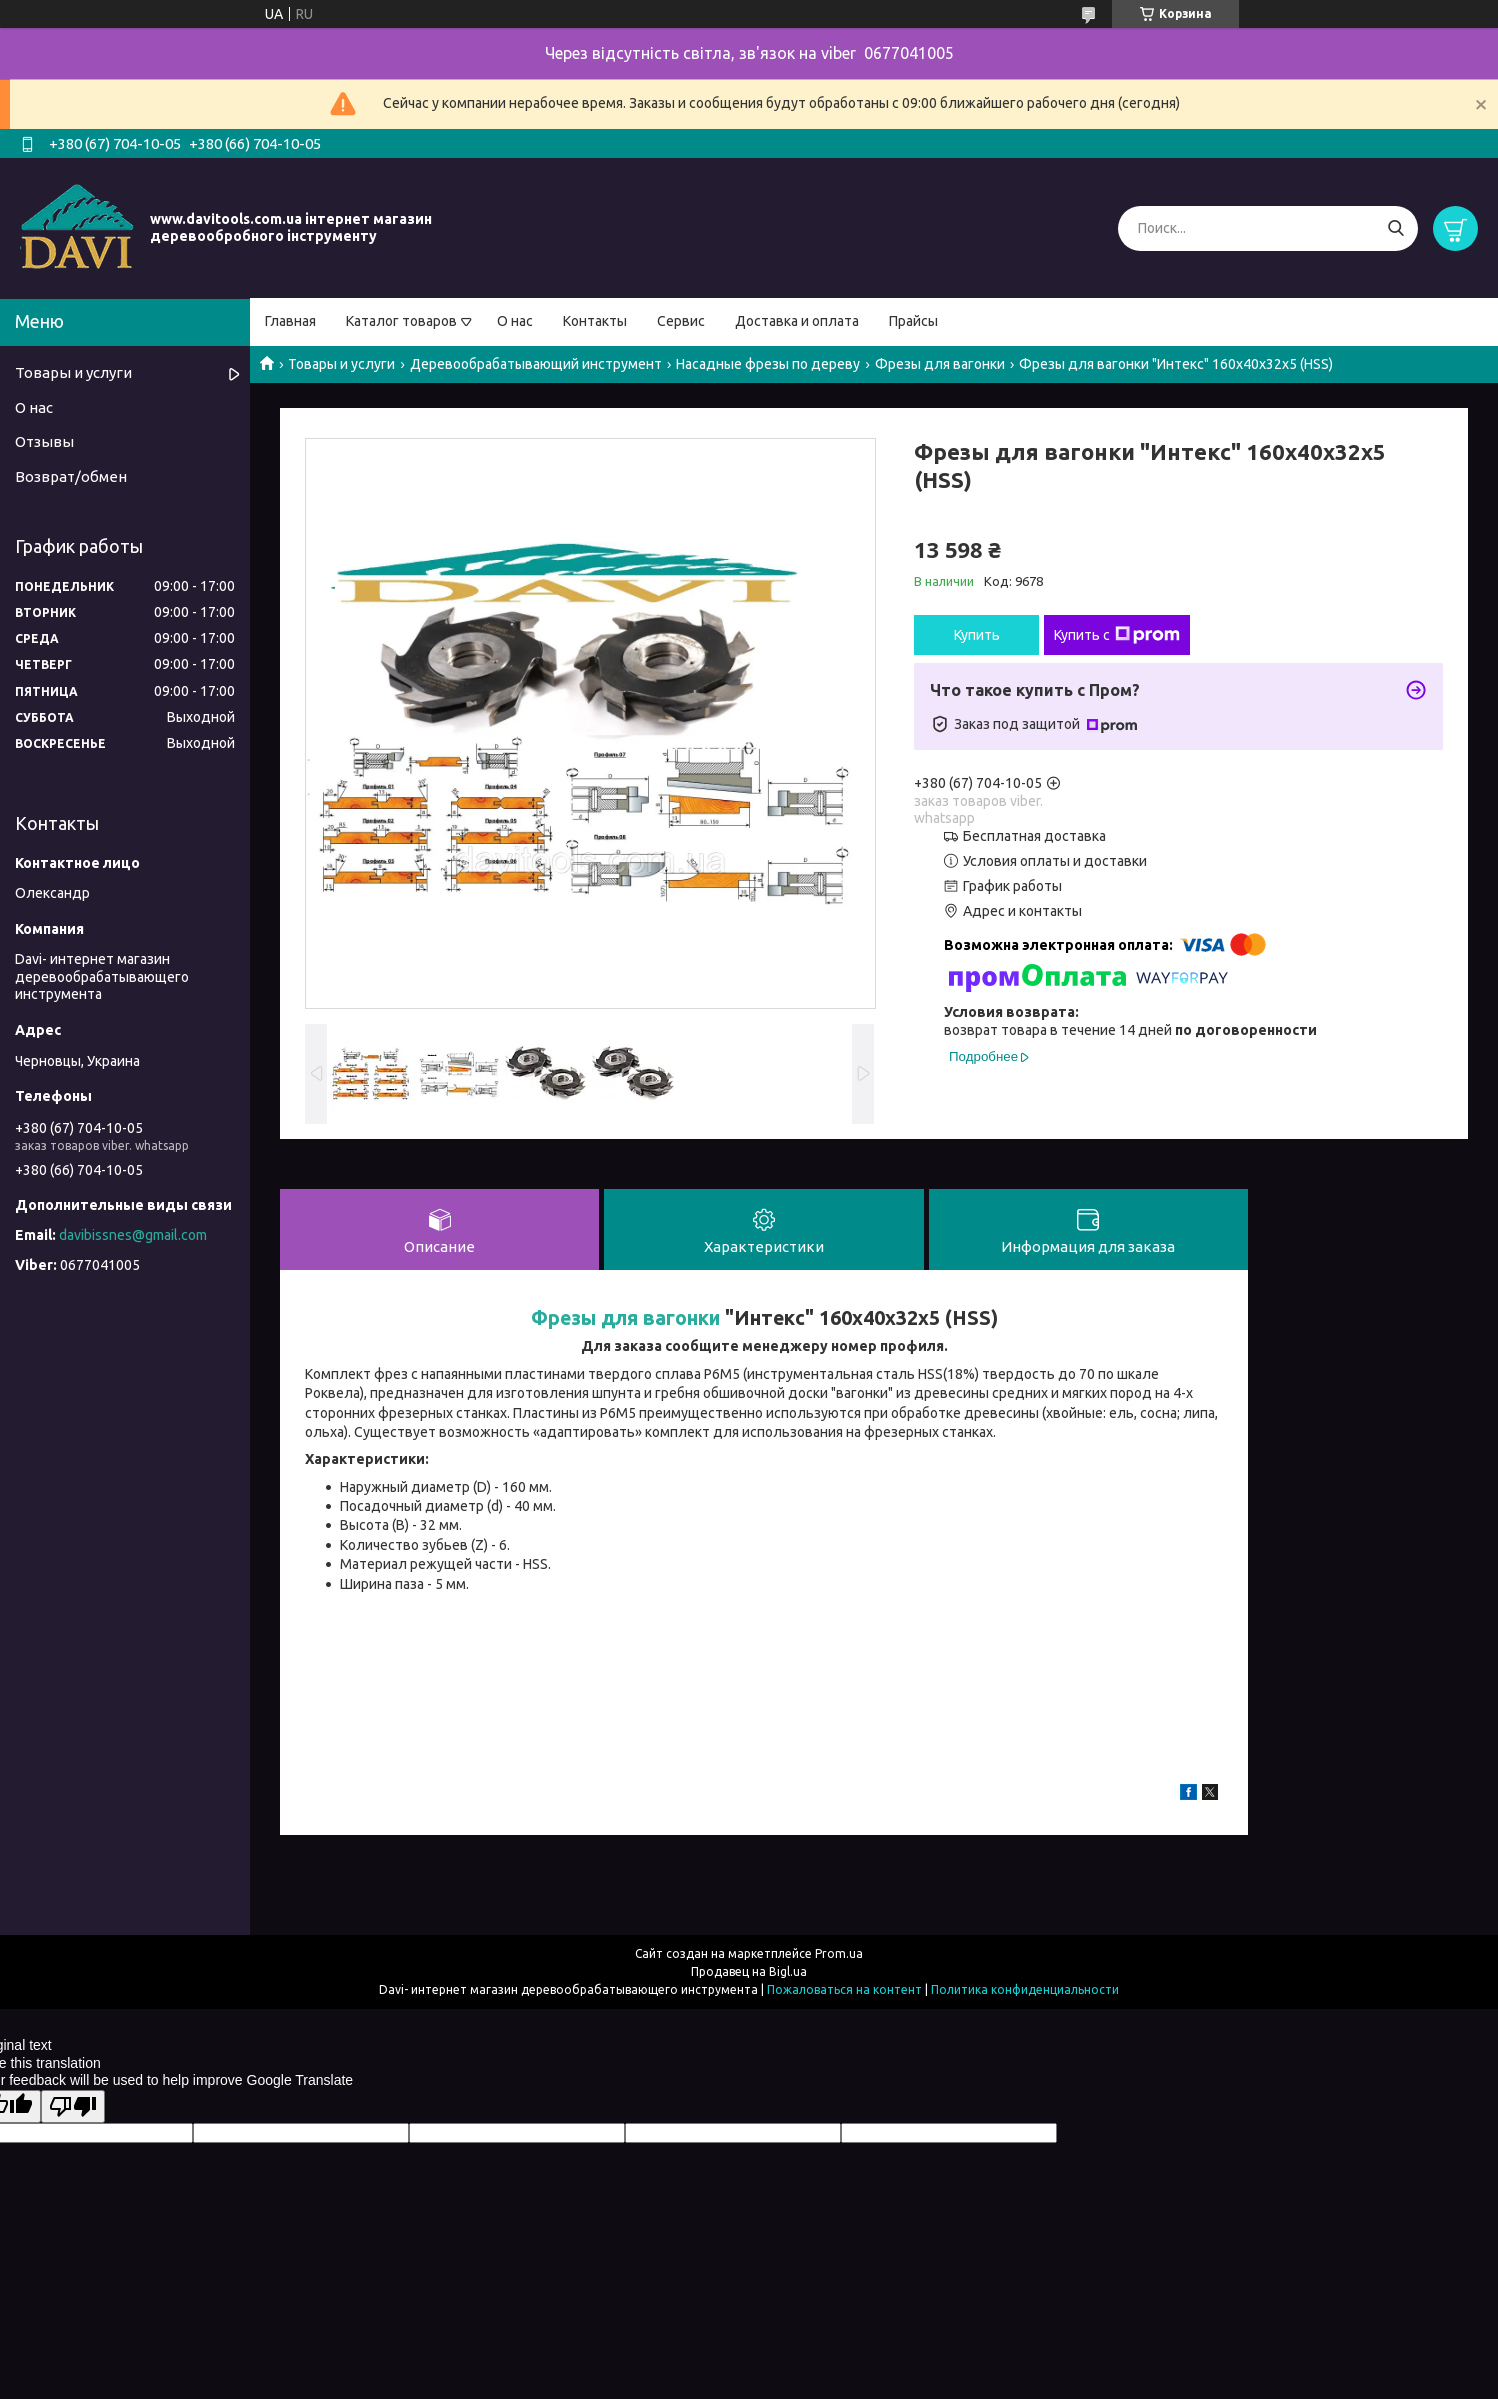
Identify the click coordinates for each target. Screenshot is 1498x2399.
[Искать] (1395, 228)
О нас (515, 321)
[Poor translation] (73, 2107)
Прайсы (913, 321)
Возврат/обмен (71, 476)
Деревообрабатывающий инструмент (536, 364)
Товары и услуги (341, 364)
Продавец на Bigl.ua (749, 1972)
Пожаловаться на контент (844, 1990)
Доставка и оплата (797, 321)
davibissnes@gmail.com (133, 1235)
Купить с (1117, 635)
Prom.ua (839, 1954)
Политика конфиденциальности (1025, 1990)
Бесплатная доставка (1034, 836)
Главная (290, 321)
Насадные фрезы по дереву (768, 364)
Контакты (595, 321)
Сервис (681, 321)
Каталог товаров (401, 321)
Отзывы (44, 441)
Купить (977, 635)
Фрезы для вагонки (940, 364)
